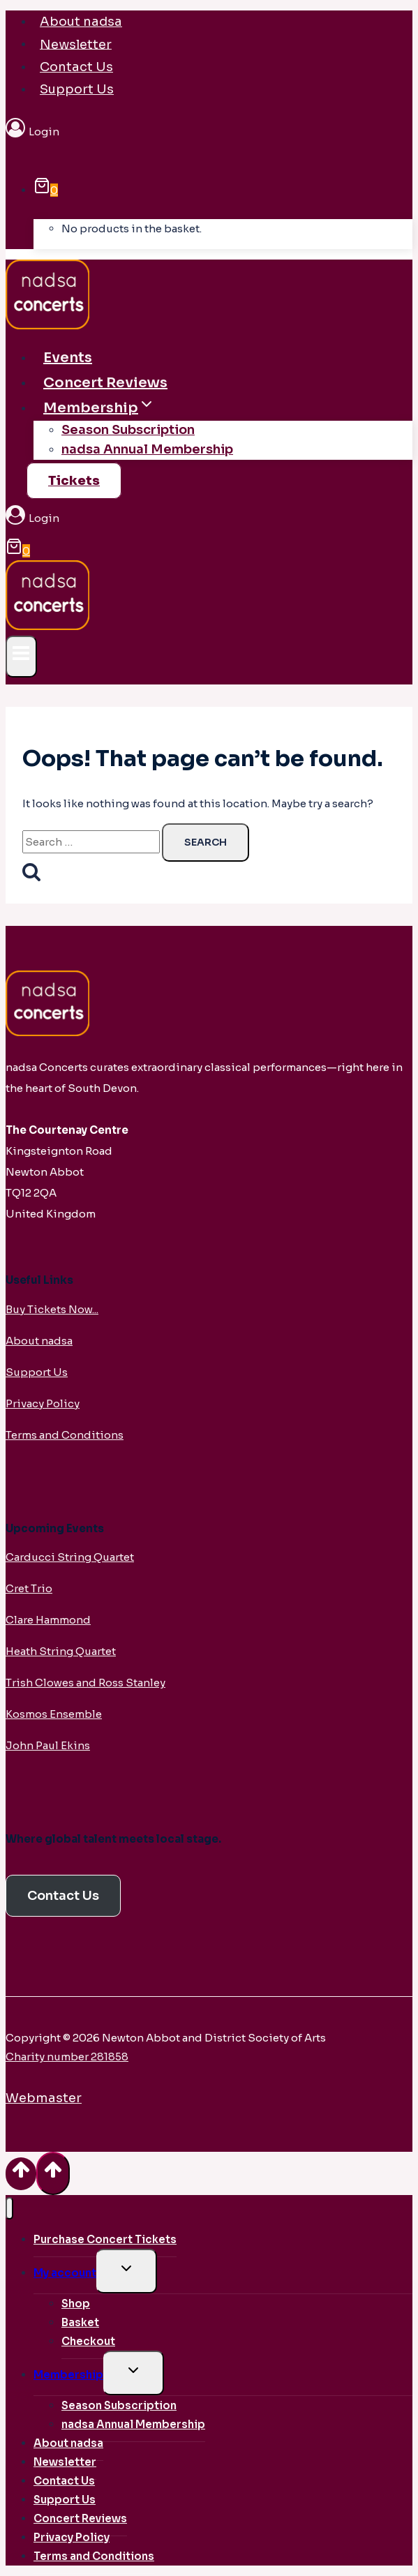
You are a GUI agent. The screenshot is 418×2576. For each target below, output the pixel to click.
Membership (68, 2374)
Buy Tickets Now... (52, 1309)
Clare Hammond (48, 1619)
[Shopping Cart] (45, 190)
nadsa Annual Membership (147, 449)
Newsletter (76, 44)
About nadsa (81, 21)
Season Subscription (128, 429)
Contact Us (76, 67)
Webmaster (44, 2098)
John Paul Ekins (48, 1745)
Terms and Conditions (65, 1434)
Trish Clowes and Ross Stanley (85, 1682)
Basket (80, 2322)
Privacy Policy (43, 1403)
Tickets (74, 480)
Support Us (77, 89)
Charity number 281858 (67, 2056)
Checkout (88, 2341)
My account (64, 2272)
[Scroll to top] (21, 2173)
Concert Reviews (105, 382)
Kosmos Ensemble (54, 1714)
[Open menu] (21, 656)
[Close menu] (9, 2208)
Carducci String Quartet (70, 1557)
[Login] (209, 131)
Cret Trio (29, 1588)
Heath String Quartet (61, 1651)
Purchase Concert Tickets (105, 2239)
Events (67, 357)
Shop (75, 2303)
